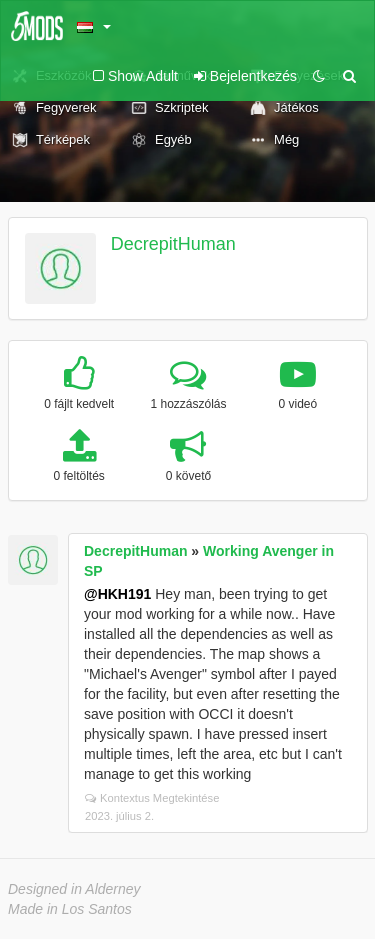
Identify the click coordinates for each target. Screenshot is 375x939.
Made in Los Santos (70, 909)
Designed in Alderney (74, 889)
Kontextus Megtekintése (152, 798)
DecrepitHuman (173, 244)
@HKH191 (117, 594)
